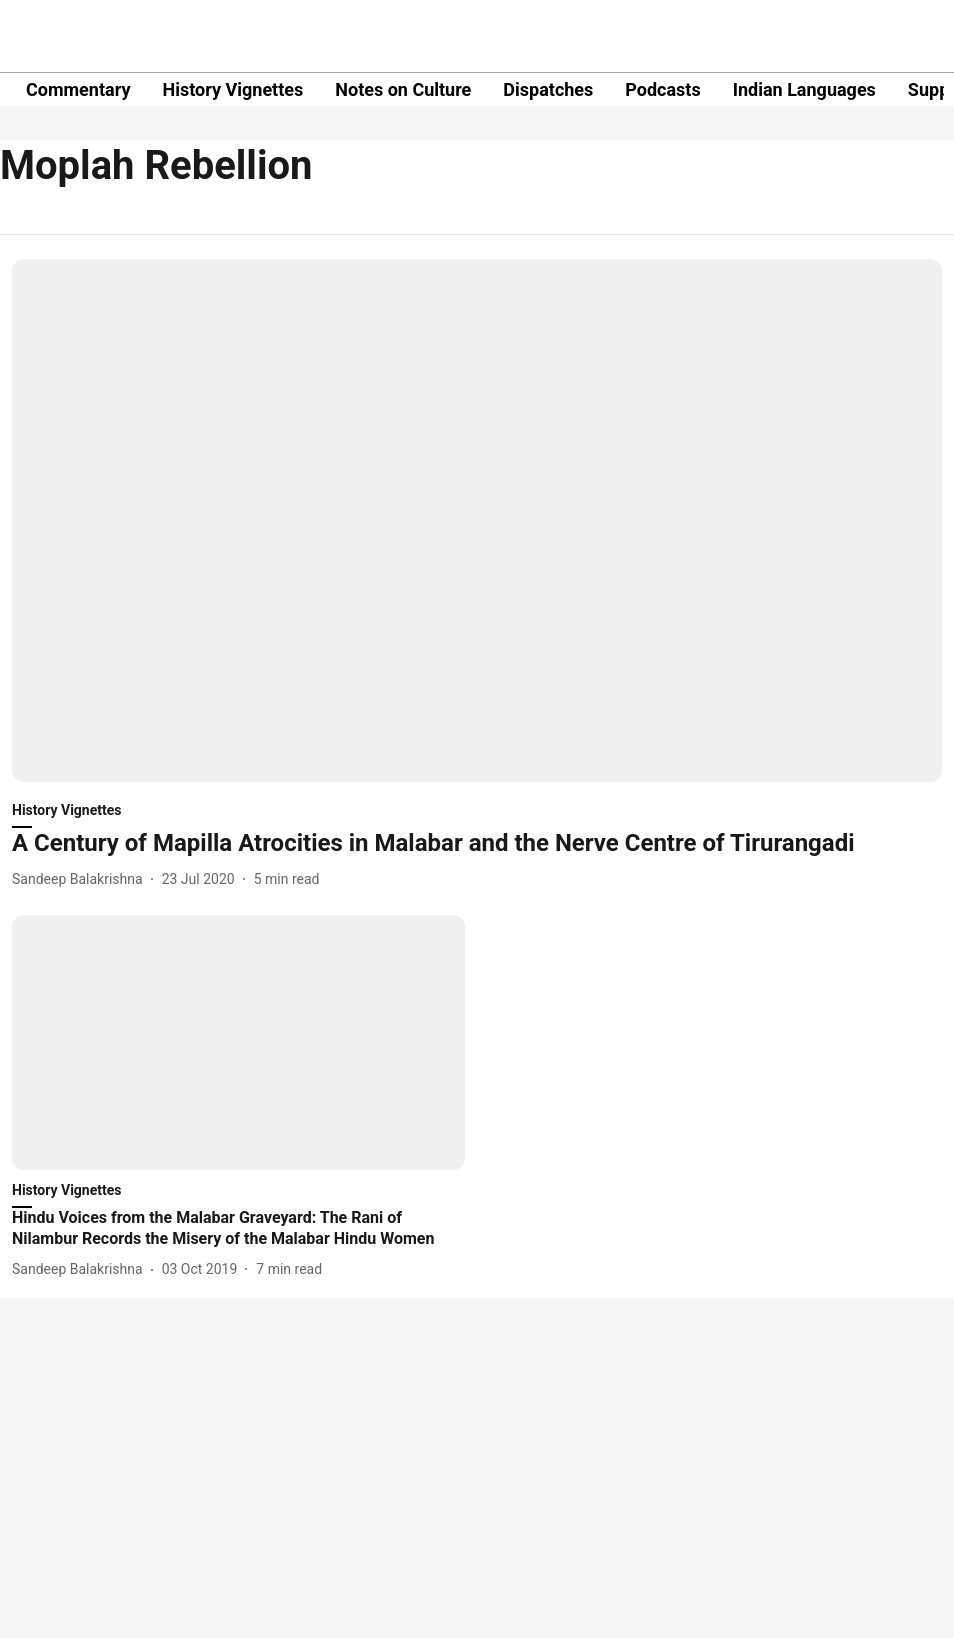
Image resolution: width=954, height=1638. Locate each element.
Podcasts (662, 89)
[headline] (477, 843)
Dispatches (548, 89)
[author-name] (81, 879)
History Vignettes (232, 89)
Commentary (78, 89)
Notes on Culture (403, 89)
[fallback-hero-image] (477, 520)
